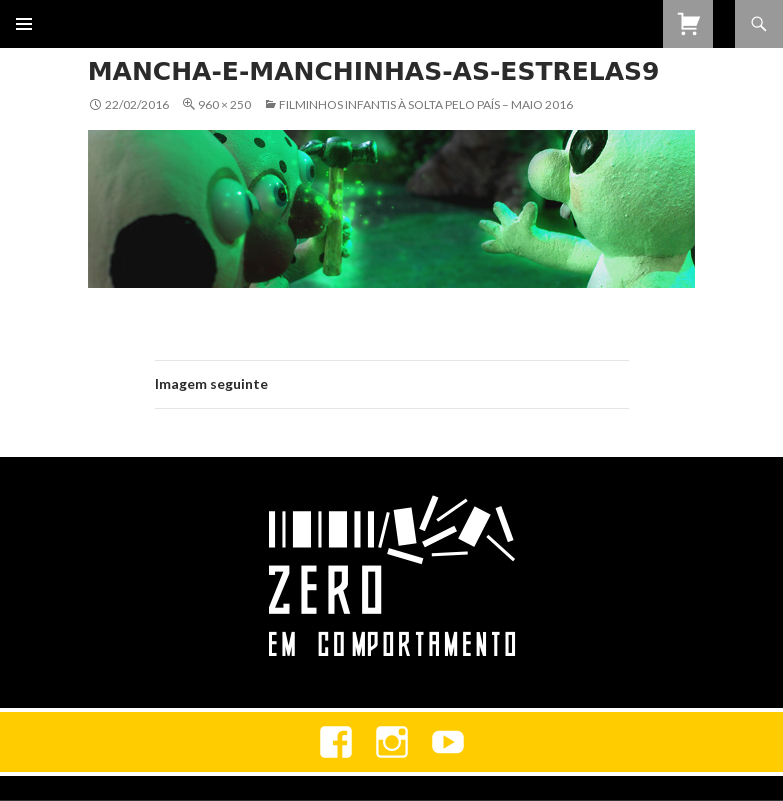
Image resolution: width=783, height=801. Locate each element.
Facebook (336, 742)
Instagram (392, 742)
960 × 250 (224, 104)
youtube (448, 742)
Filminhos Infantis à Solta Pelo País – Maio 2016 (426, 104)
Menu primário (24, 24)
